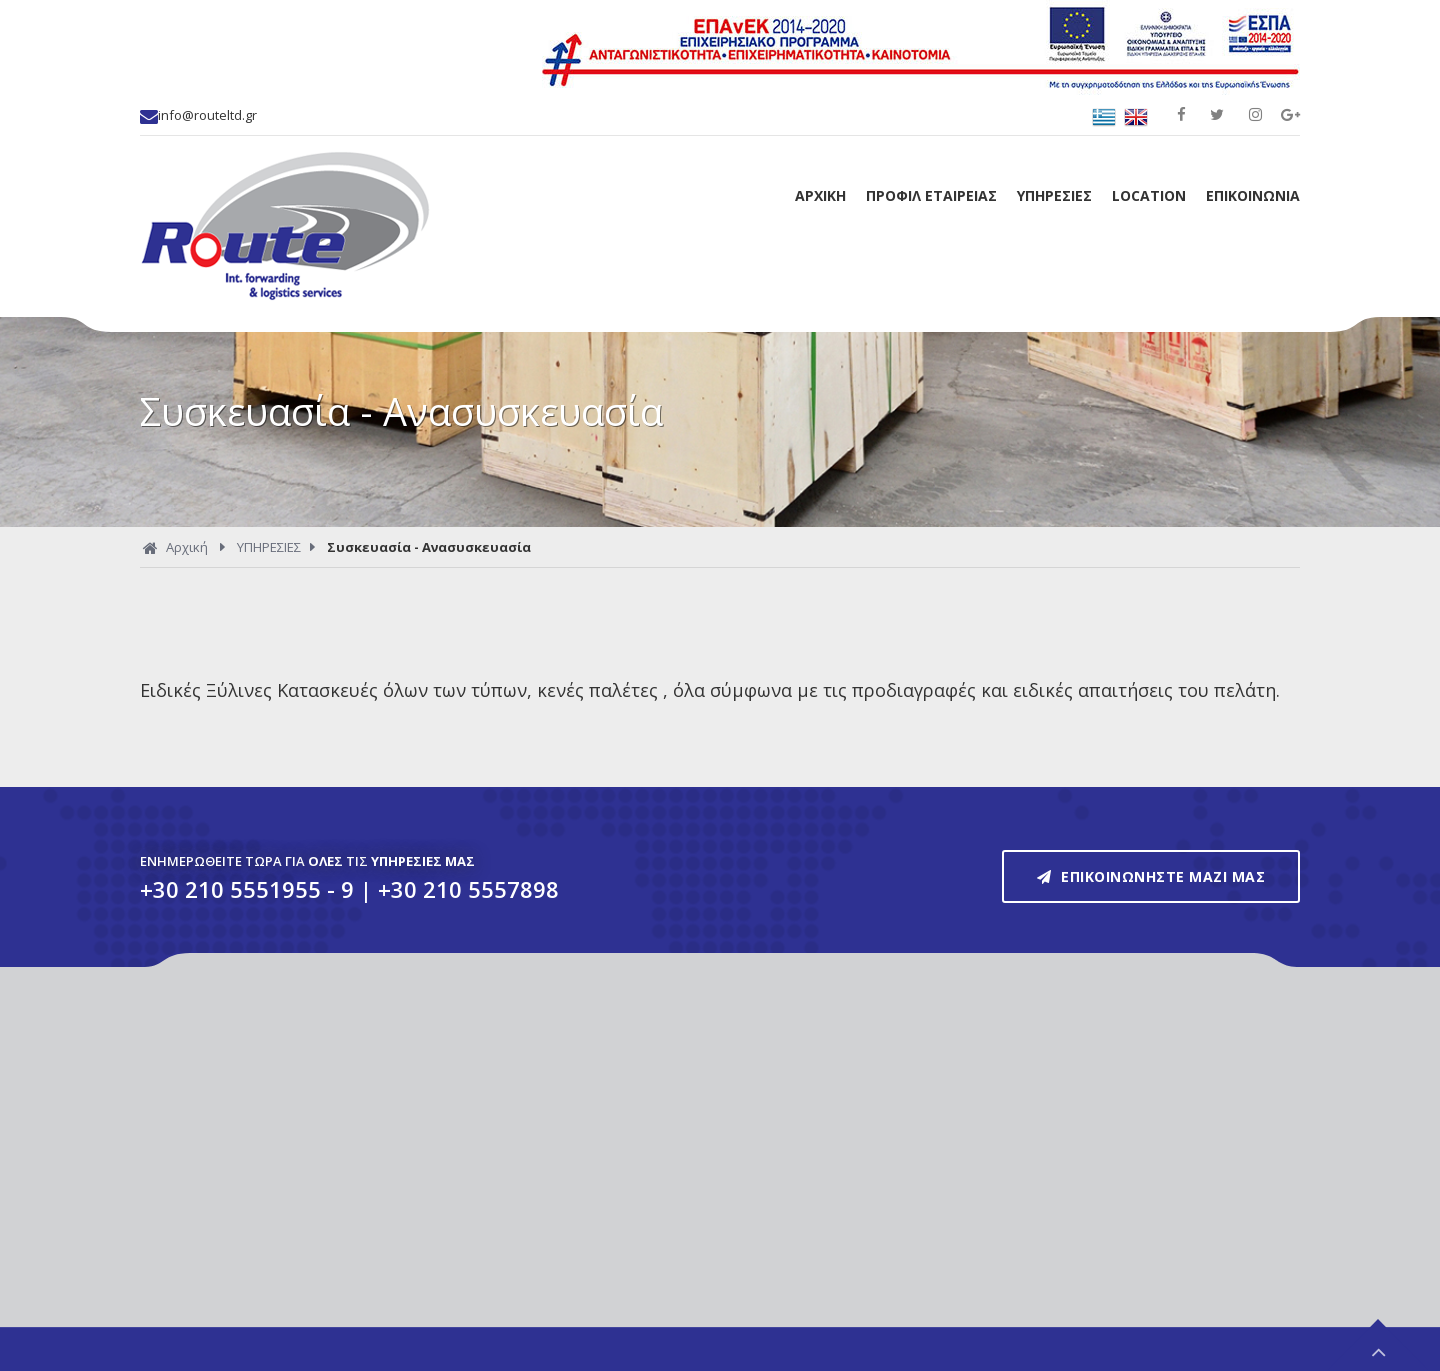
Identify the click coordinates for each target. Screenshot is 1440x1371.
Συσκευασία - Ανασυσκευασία (429, 547)
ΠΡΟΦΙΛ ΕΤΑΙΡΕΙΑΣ (931, 195)
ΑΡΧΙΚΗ (820, 195)
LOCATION (1149, 195)
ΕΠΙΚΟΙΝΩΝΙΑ (1253, 195)
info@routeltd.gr (198, 115)
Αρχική (175, 549)
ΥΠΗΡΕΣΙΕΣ (1054, 195)
